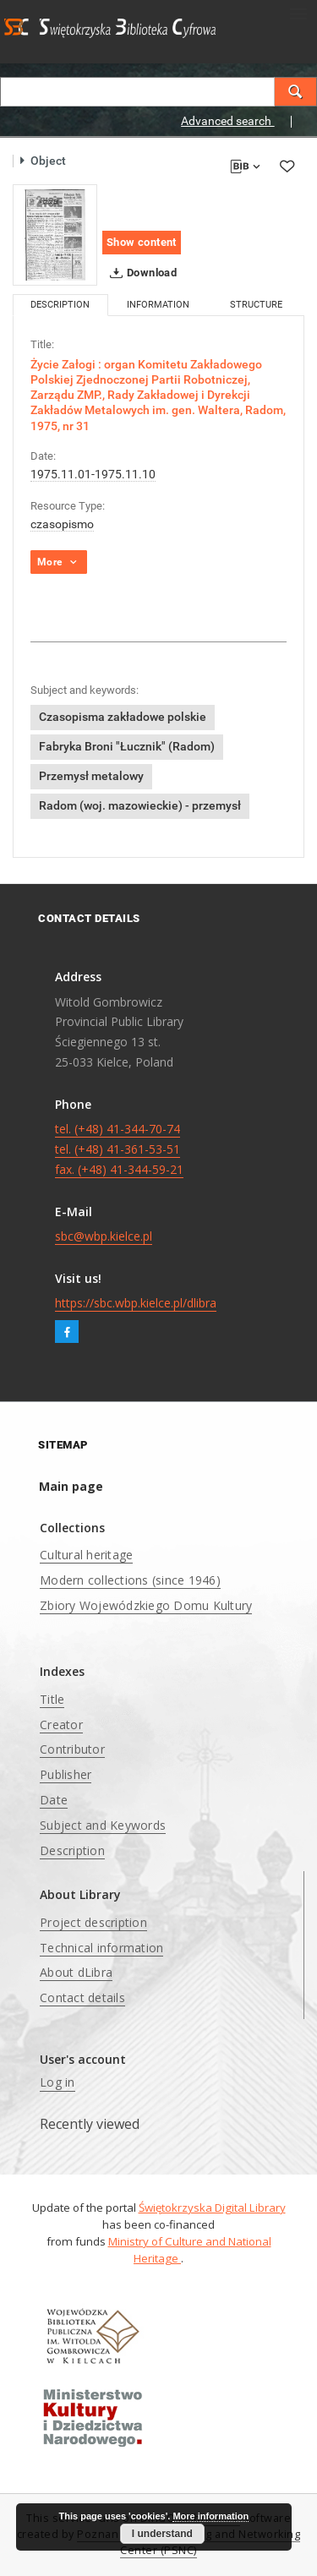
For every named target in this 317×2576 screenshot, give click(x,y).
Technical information (101, 1948)
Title (52, 1699)
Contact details (82, 1997)
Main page (71, 1486)
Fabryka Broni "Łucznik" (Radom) (127, 746)
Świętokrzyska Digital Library (212, 2207)
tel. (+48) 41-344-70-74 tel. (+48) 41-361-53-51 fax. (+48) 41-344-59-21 (119, 1149)
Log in (57, 2082)
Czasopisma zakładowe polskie (122, 716)
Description (72, 1850)
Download (140, 273)
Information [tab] (158, 304)
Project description (93, 1922)
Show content (142, 242)
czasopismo (62, 524)
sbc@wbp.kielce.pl (103, 1236)
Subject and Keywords (103, 1825)
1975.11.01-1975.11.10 (93, 474)
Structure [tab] (256, 304)
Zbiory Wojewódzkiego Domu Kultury (146, 1605)
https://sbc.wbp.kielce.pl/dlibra (135, 1303)
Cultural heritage (86, 1555)
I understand (162, 2534)
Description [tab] (60, 304)
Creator (61, 1724)
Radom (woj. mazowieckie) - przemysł (140, 805)
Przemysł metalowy (91, 776)
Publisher (65, 1774)
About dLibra (76, 1972)
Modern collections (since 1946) (130, 1580)
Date (54, 1800)
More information (210, 2516)
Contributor (72, 1749)
